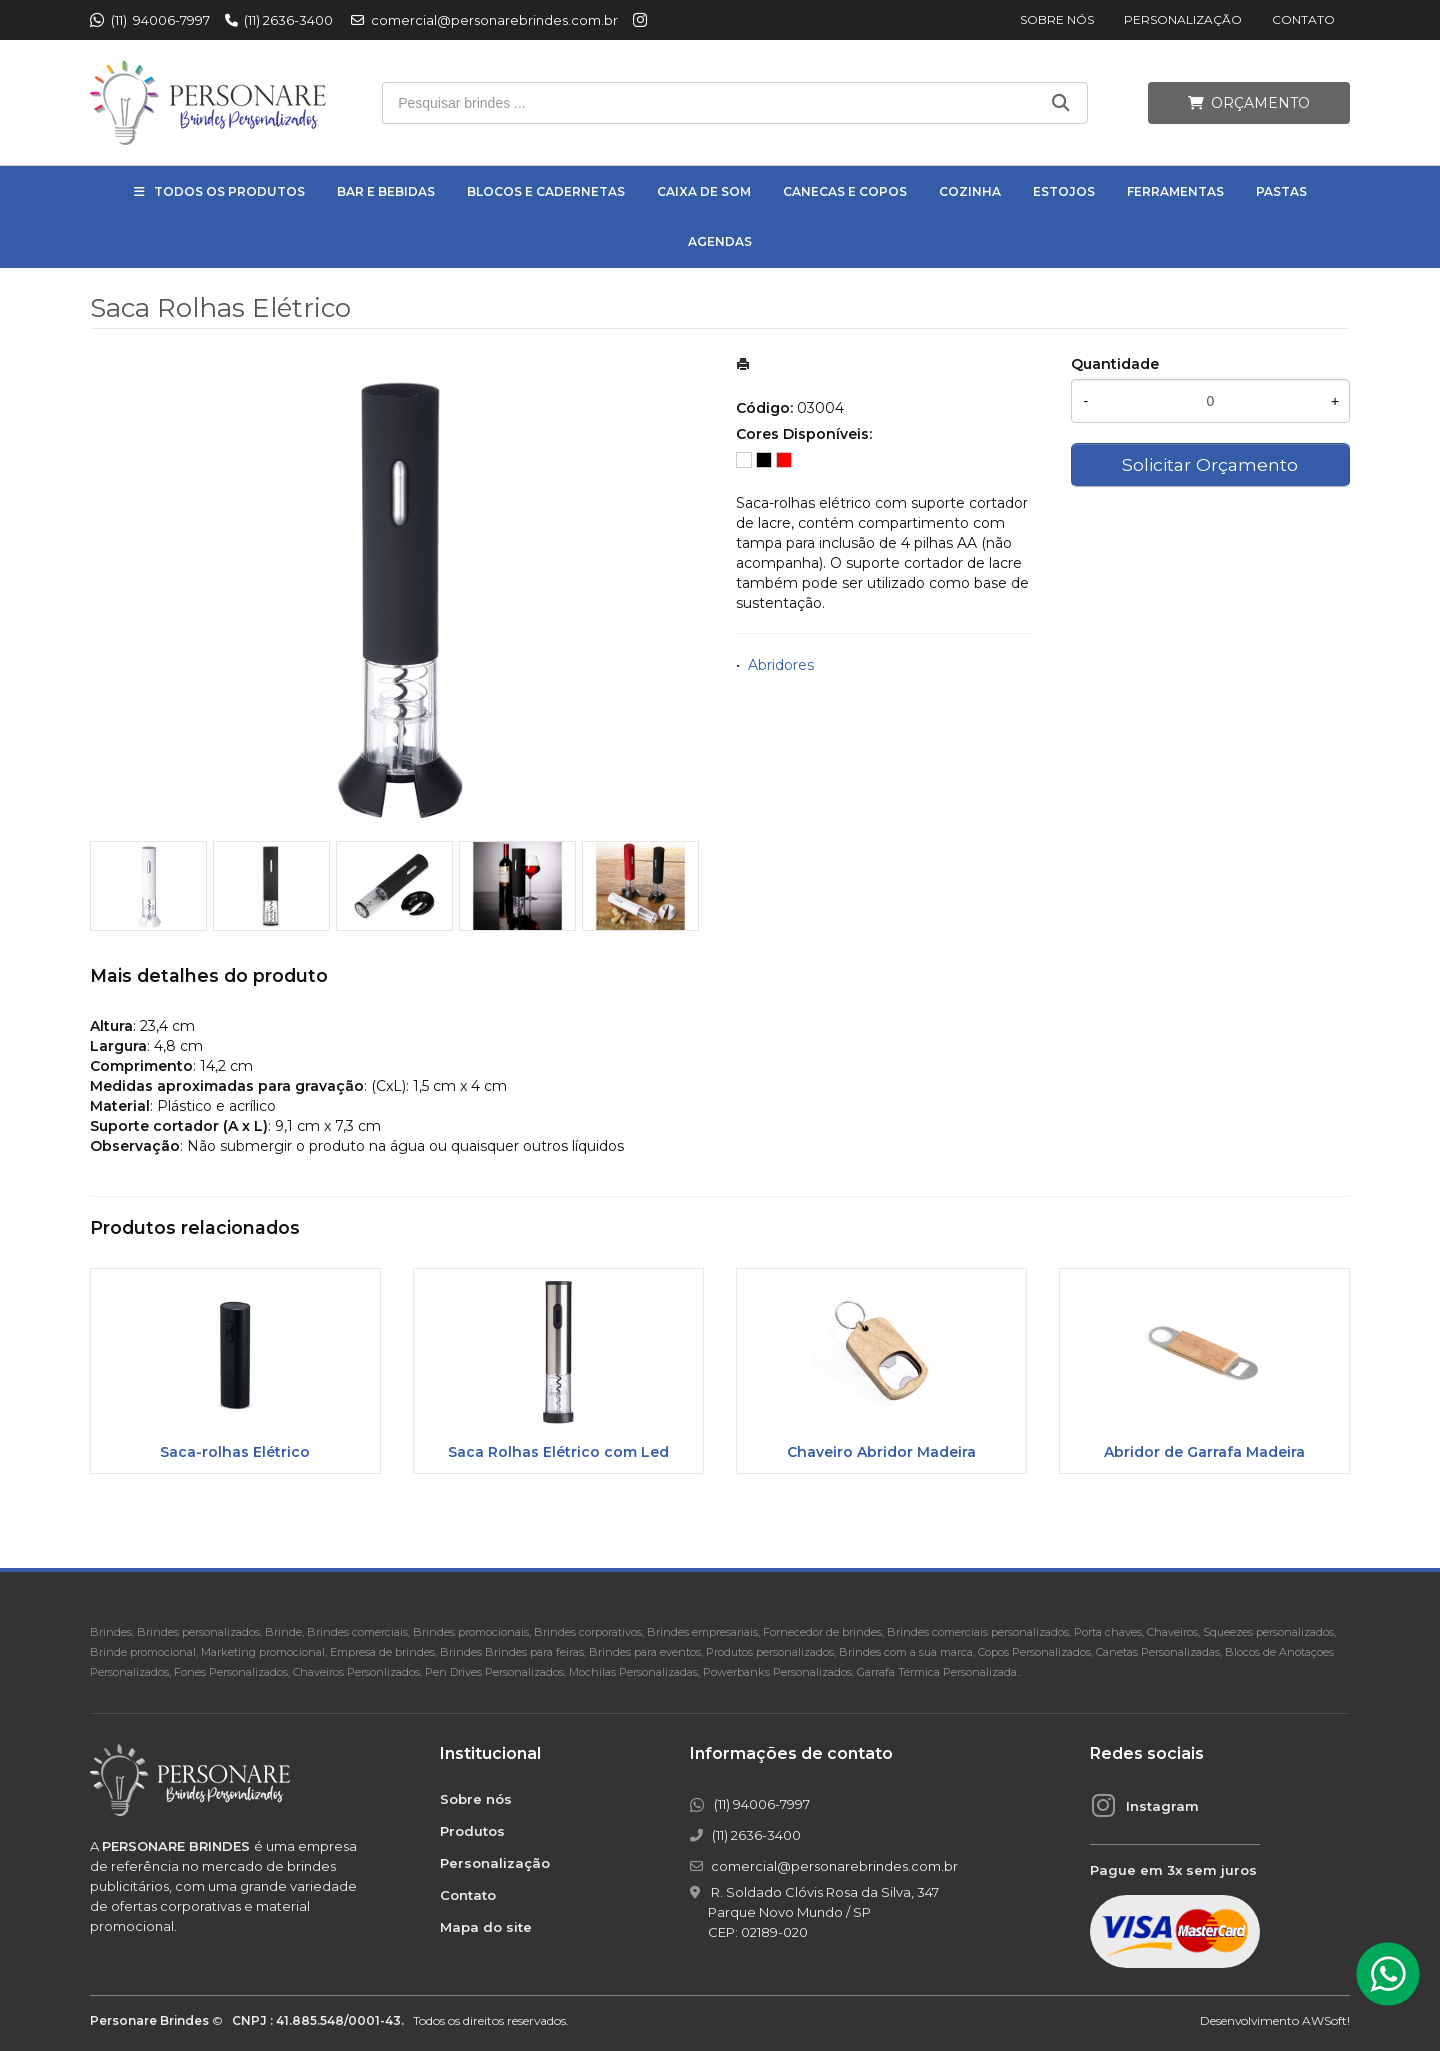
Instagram (1162, 1806)
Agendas (720, 241)
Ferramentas (1175, 191)
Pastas (1281, 191)
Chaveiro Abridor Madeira (881, 1452)
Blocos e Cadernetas (546, 191)
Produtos (472, 1831)
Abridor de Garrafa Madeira (1204, 1452)
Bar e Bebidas (386, 191)
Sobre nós (1057, 19)
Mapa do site (486, 1927)
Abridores (781, 665)
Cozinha (970, 191)
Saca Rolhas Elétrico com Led (558, 1452)
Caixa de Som (704, 191)
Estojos (1064, 191)
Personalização (1183, 19)
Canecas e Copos (845, 191)
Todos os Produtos (229, 191)
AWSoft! (1326, 2020)
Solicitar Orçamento (1210, 464)
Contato (1303, 19)
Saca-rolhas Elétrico (235, 1452)
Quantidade (1115, 364)
